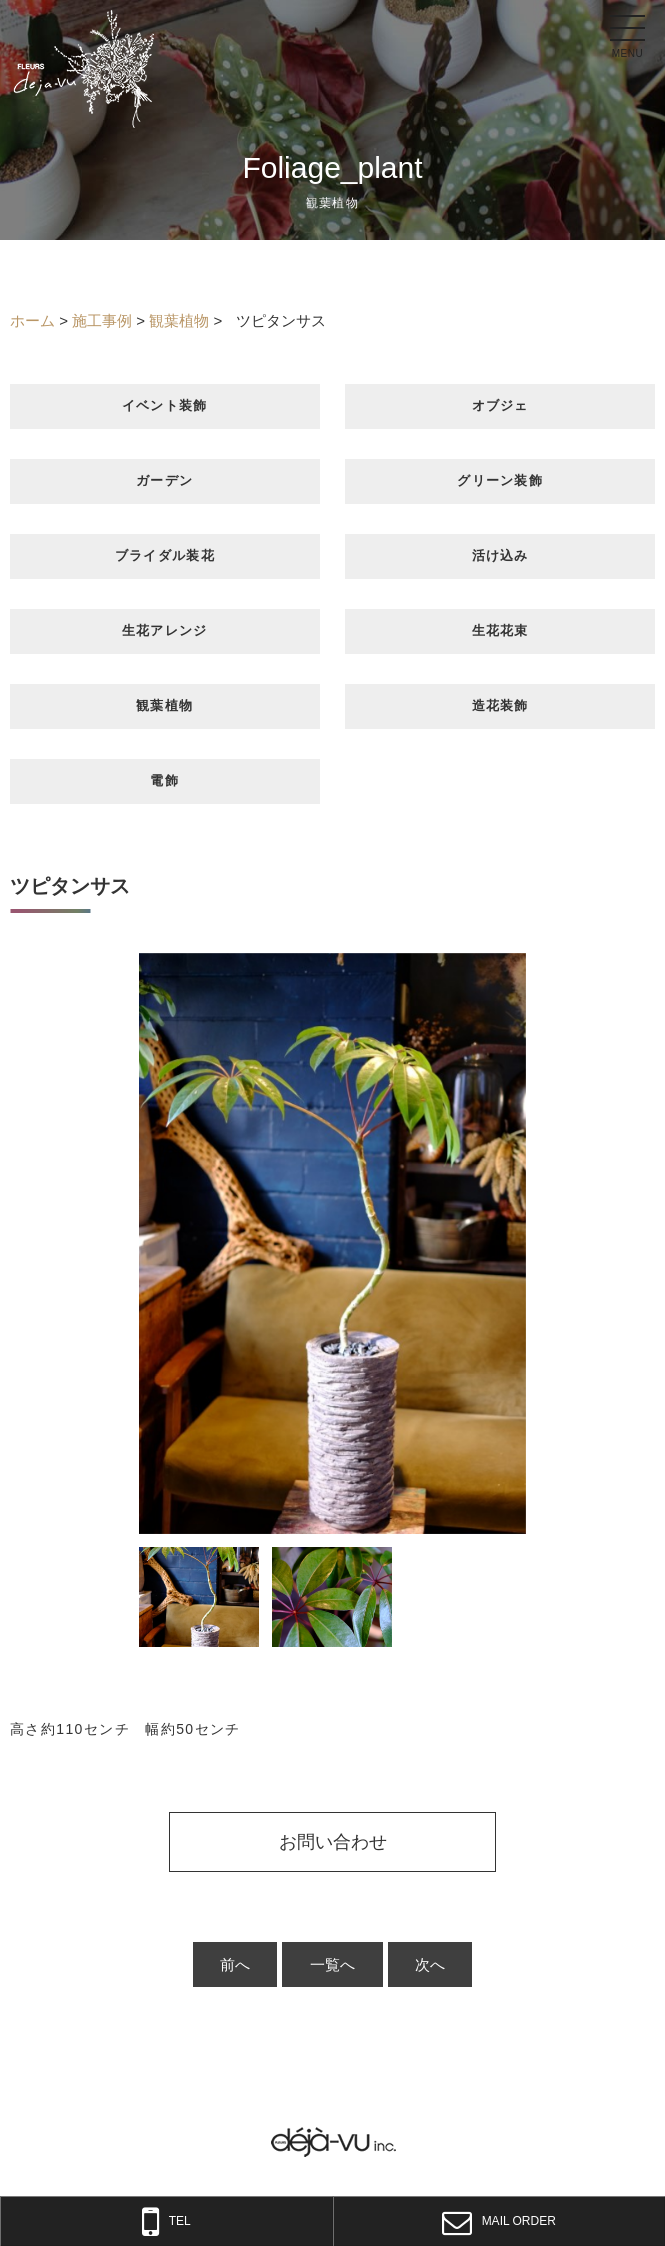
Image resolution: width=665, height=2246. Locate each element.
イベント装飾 (165, 405)
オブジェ (500, 405)
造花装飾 (500, 705)
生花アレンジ (165, 630)
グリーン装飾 (500, 480)
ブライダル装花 (165, 555)
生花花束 (500, 630)
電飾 (164, 780)
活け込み (500, 555)
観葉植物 (164, 705)
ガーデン (164, 480)
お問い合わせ (333, 1842)
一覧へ (332, 1964)
